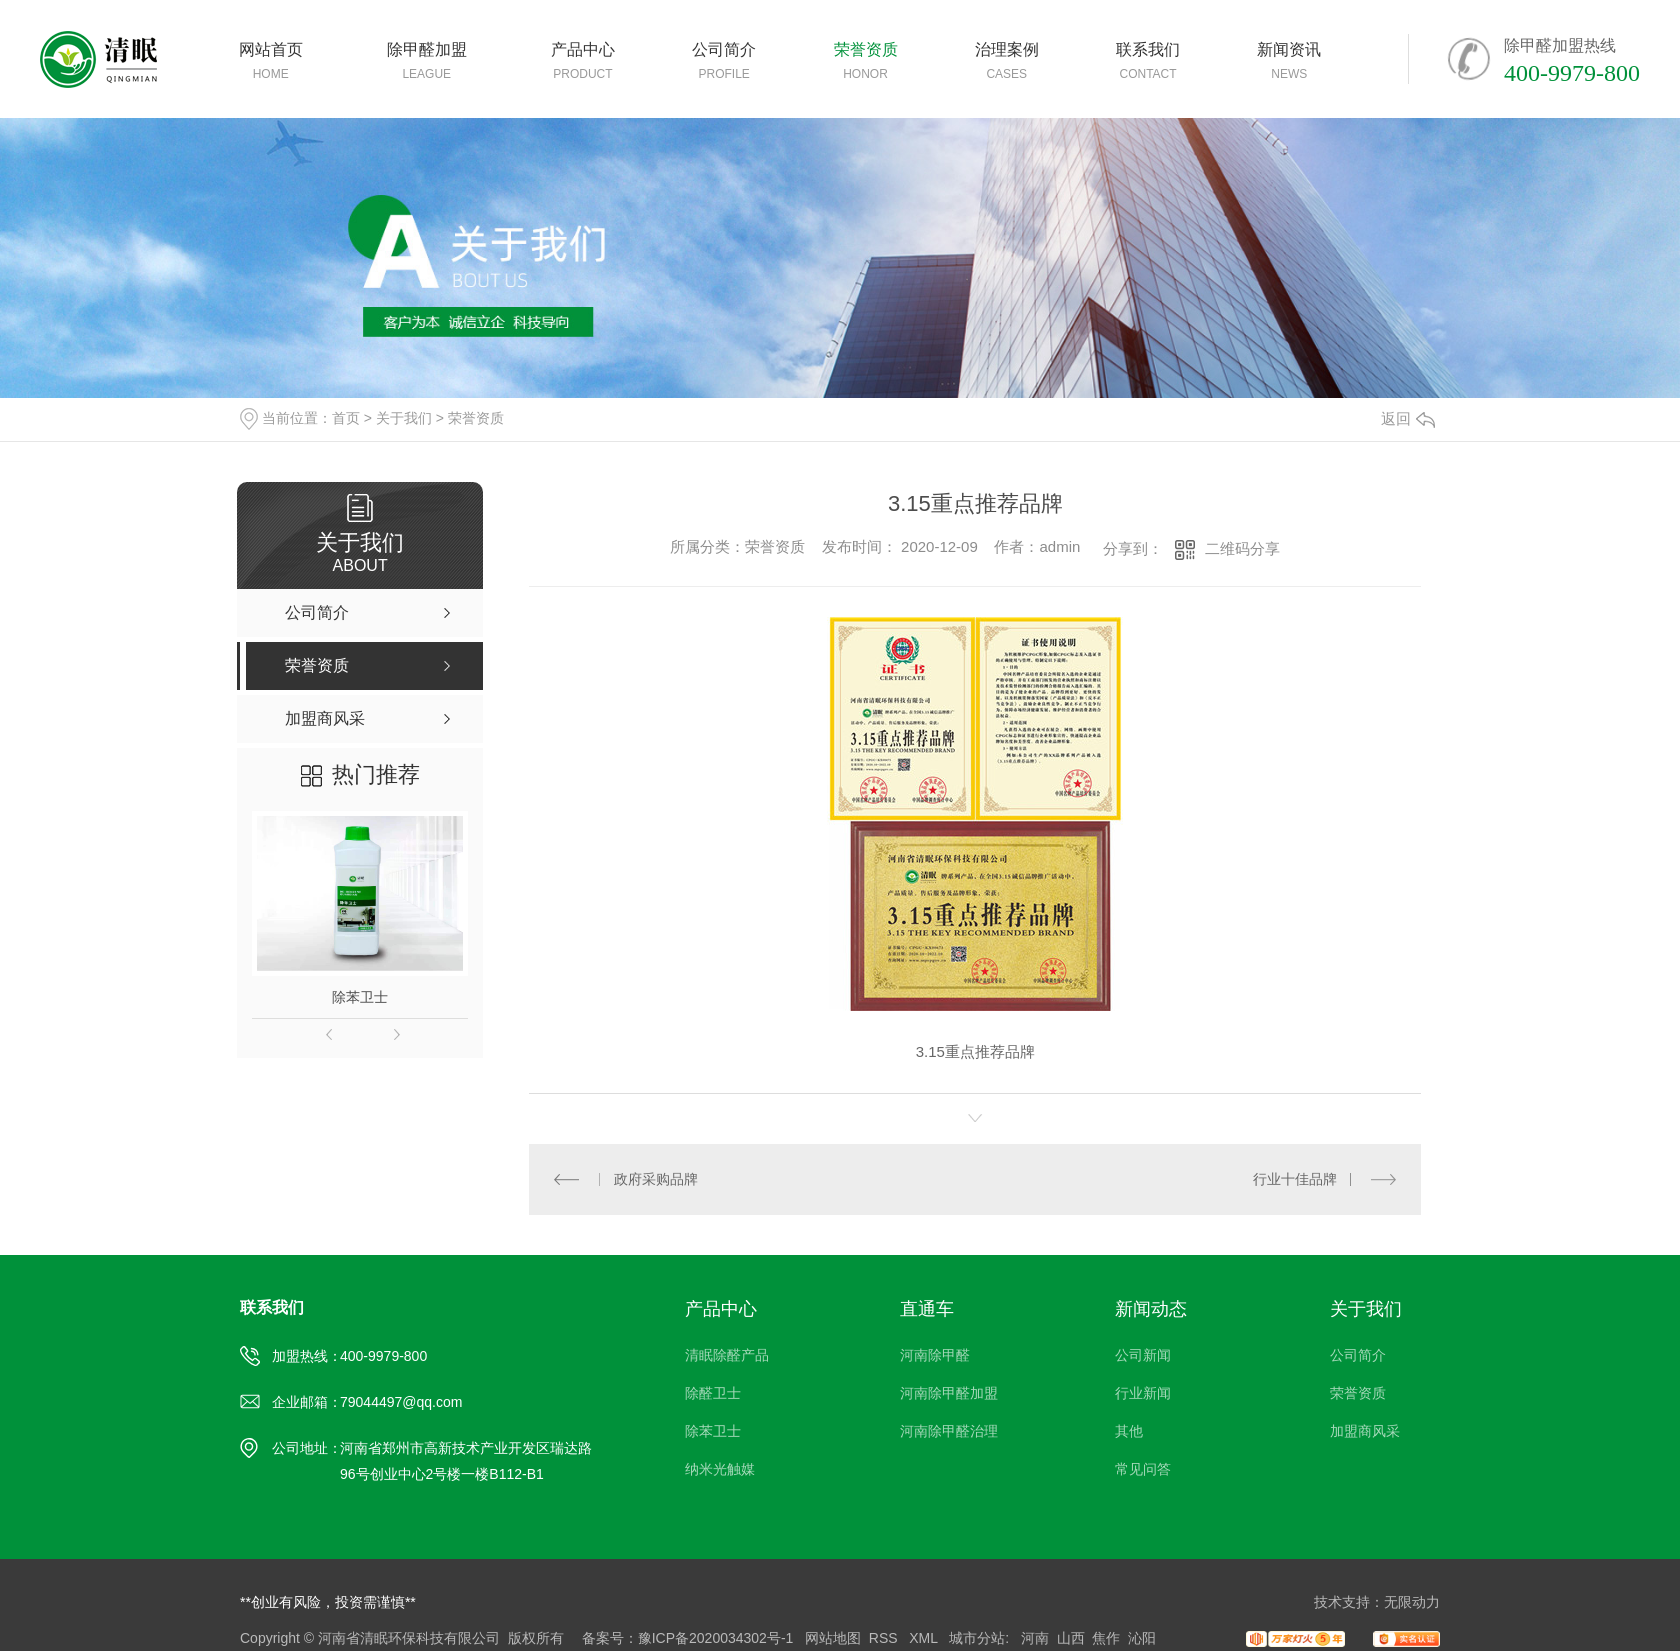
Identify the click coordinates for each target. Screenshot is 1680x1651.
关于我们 (404, 418)
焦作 (1106, 1638)
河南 (1035, 1638)
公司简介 (1358, 1355)
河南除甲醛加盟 (949, 1393)
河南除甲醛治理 (949, 1431)
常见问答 (1143, 1469)
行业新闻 (1143, 1393)
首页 (346, 418)
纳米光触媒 (720, 1469)
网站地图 (833, 1638)
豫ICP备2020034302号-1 (716, 1638)
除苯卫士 (360, 997)
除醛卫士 (713, 1393)
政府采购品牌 (656, 1179)
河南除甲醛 (935, 1355)
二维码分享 (1242, 548)
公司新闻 (1143, 1355)
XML (925, 1638)
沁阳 (1142, 1638)
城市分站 (977, 1638)
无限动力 (1412, 1602)
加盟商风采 (1365, 1431)
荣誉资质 (476, 418)
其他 (1129, 1431)
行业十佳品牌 (1295, 1179)
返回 (1408, 418)
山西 (1071, 1638)
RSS (885, 1638)
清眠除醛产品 (727, 1355)
